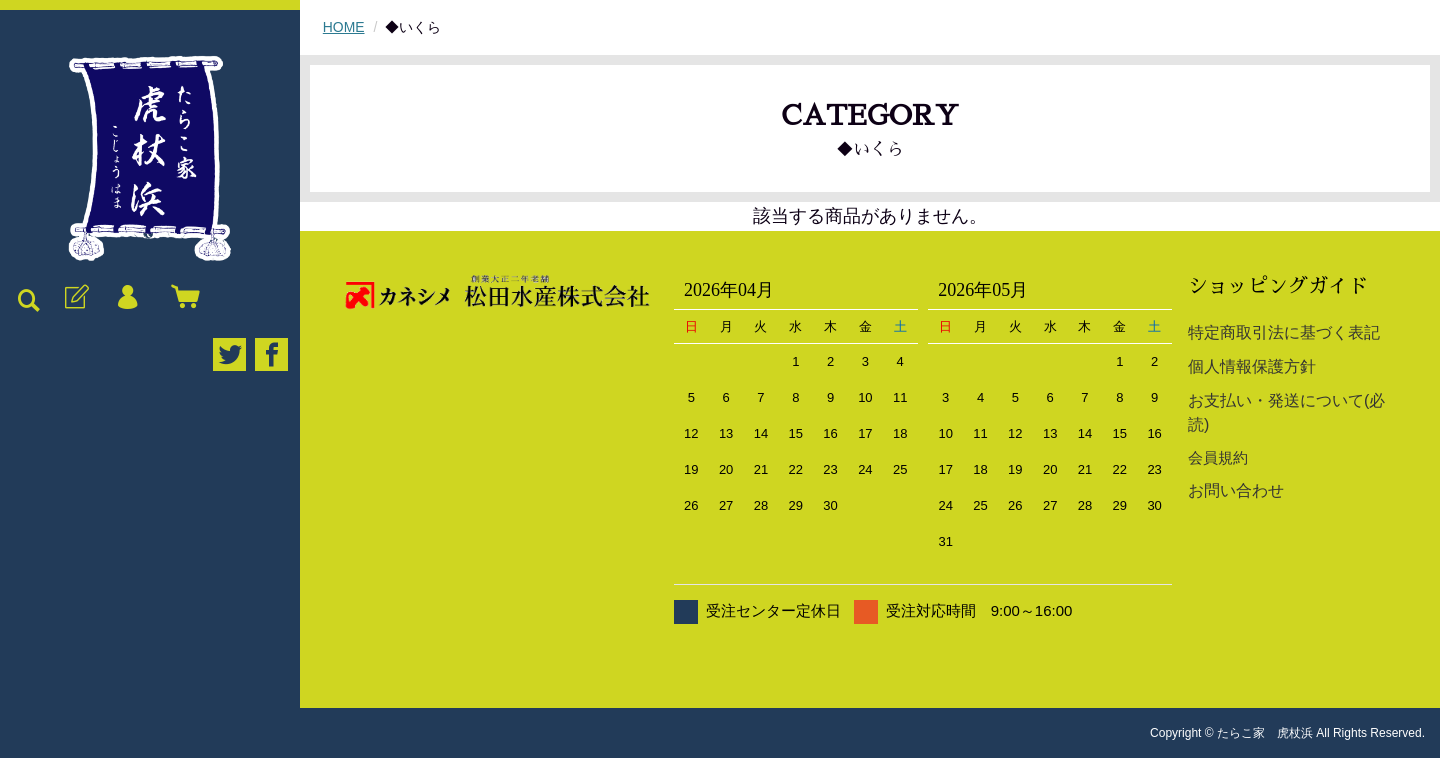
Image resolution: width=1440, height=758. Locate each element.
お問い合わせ (1236, 490)
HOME (344, 27)
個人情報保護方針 (1252, 366)
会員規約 (1218, 457)
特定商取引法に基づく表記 (1284, 332)
